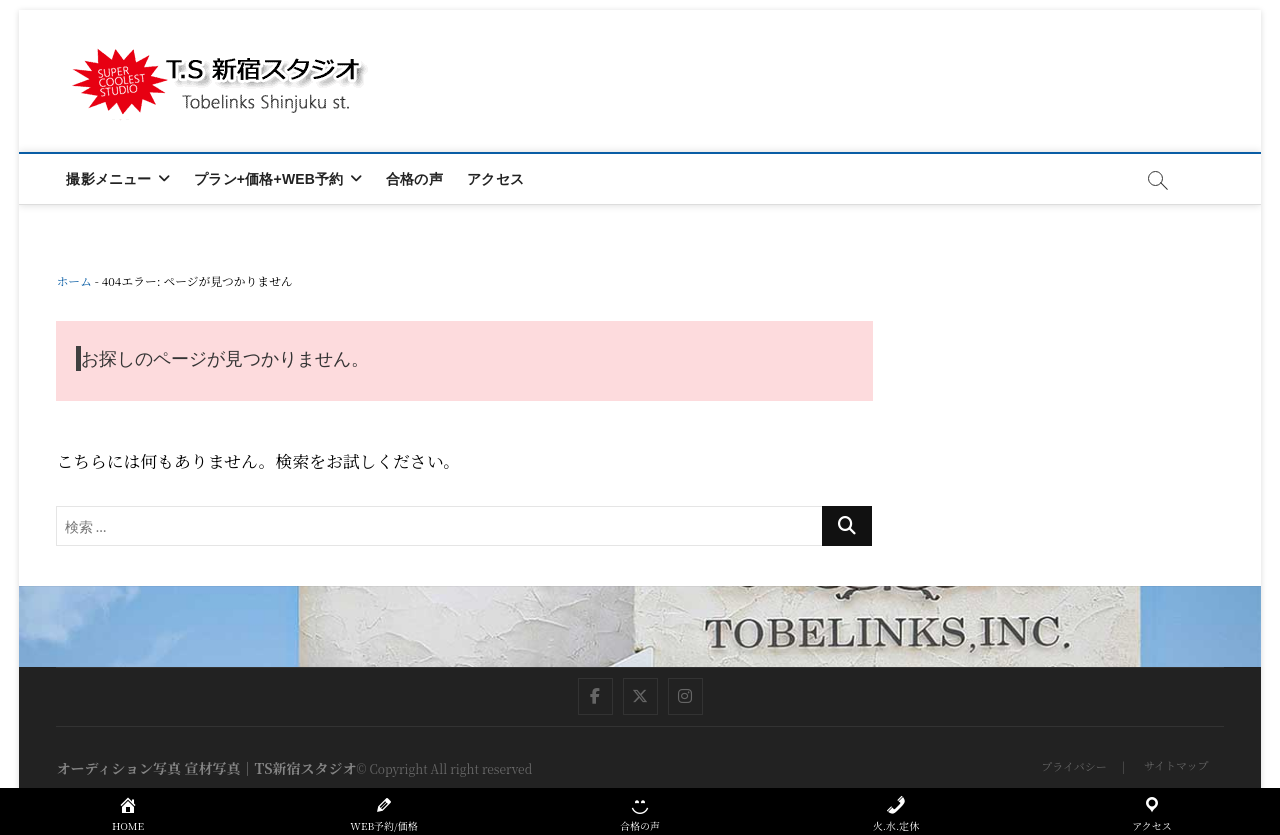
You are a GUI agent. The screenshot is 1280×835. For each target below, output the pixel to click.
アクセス (495, 179)
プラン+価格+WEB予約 (268, 179)
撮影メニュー (108, 179)
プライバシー (1073, 766)
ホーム (73, 280)
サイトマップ (1176, 765)
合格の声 (414, 179)
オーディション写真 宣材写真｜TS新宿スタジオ (206, 768)
